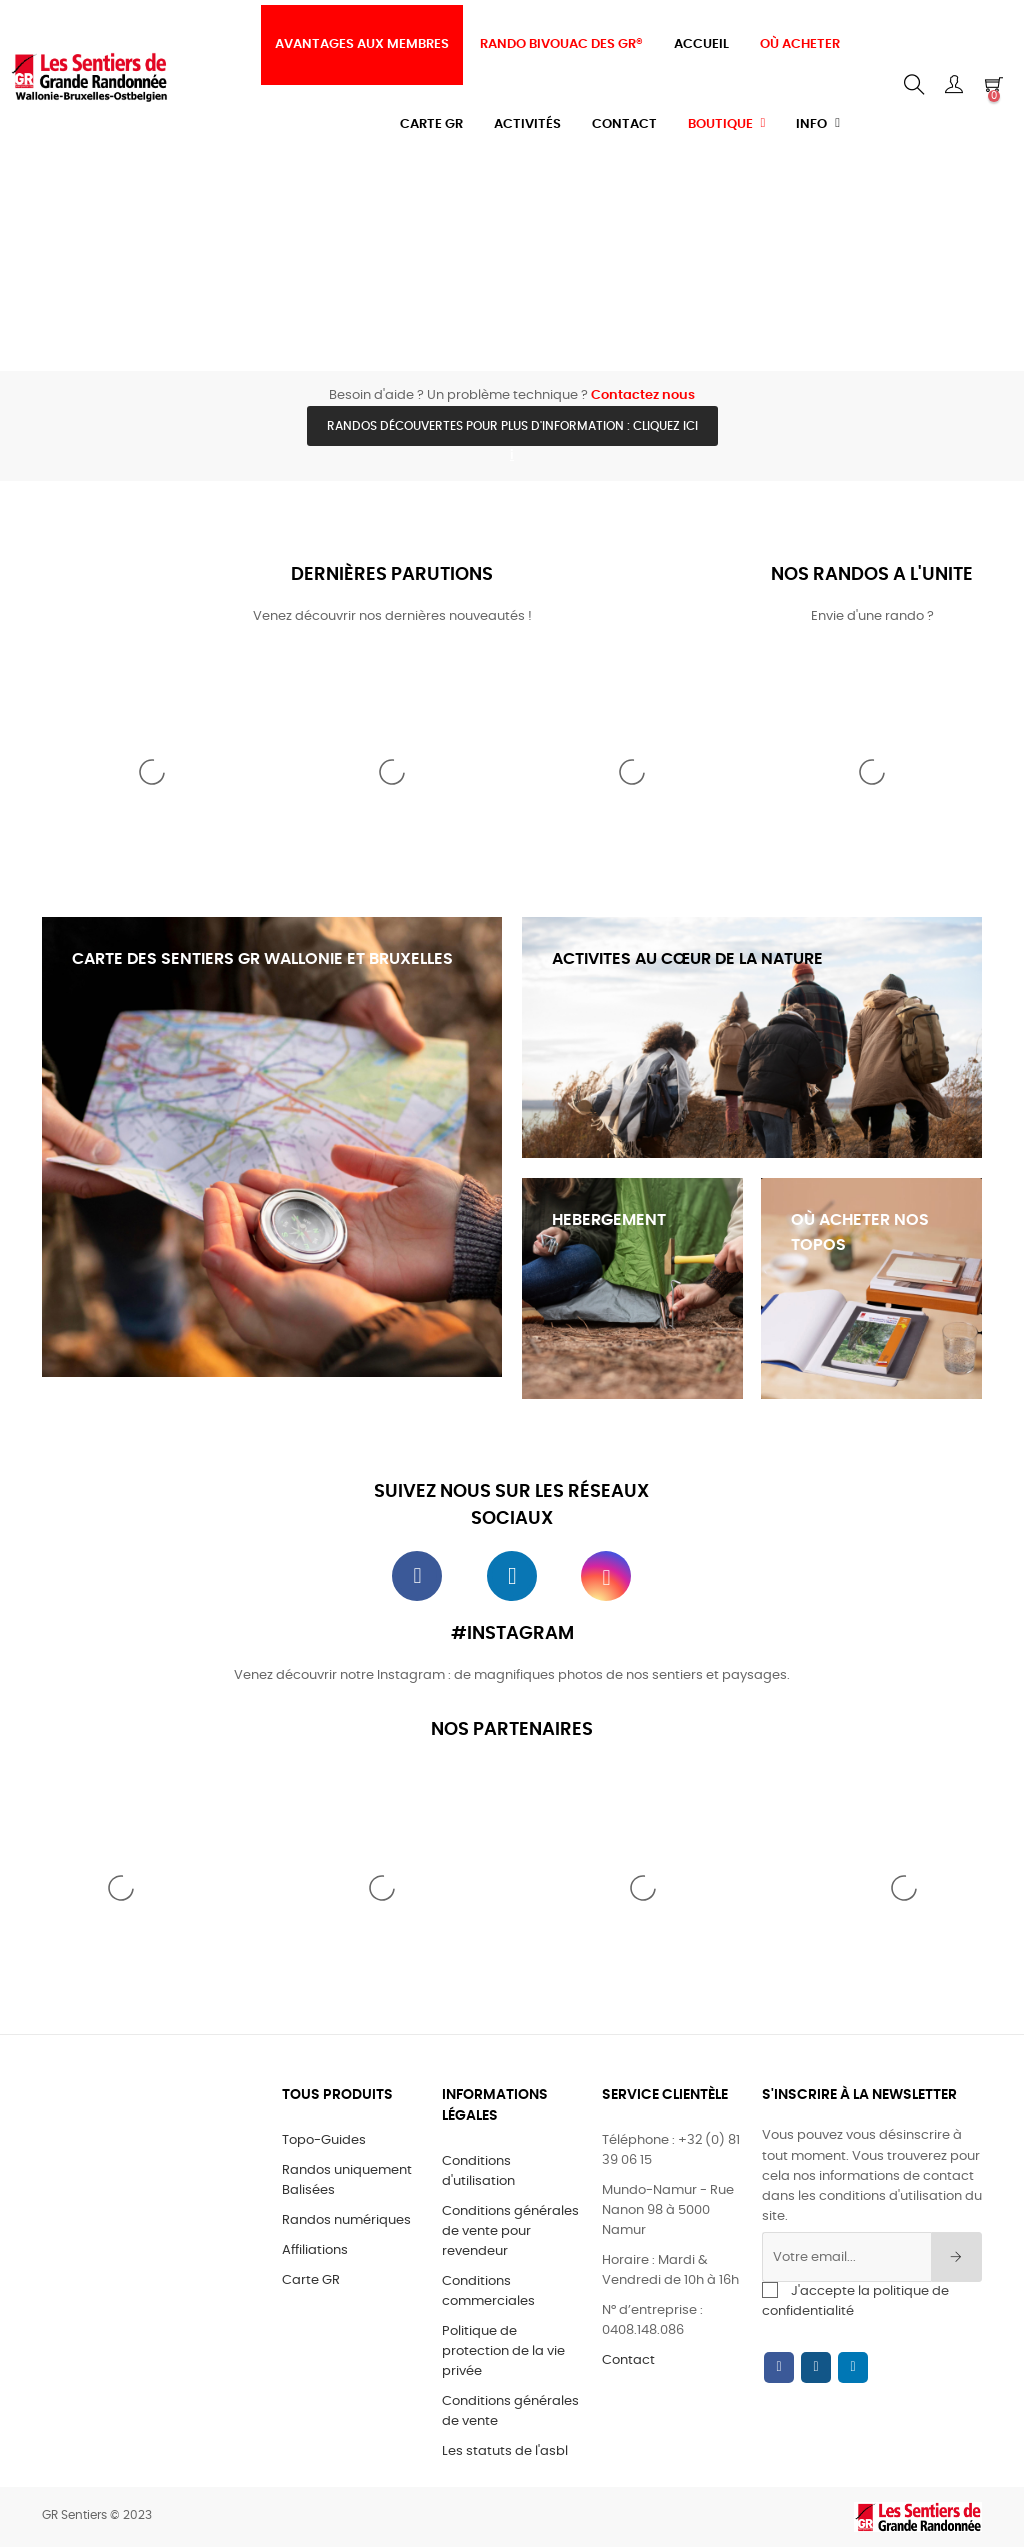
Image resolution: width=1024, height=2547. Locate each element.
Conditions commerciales (488, 2291)
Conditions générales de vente (510, 2411)
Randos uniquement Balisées (347, 2180)
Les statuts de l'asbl (505, 2451)
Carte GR (311, 2280)
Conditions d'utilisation (478, 2171)
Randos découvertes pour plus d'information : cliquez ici (512, 426)
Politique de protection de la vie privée (503, 2351)
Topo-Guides (324, 2140)
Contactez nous (643, 395)
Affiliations (315, 2250)
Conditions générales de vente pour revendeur (510, 2231)
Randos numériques (346, 2220)
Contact (628, 2360)
